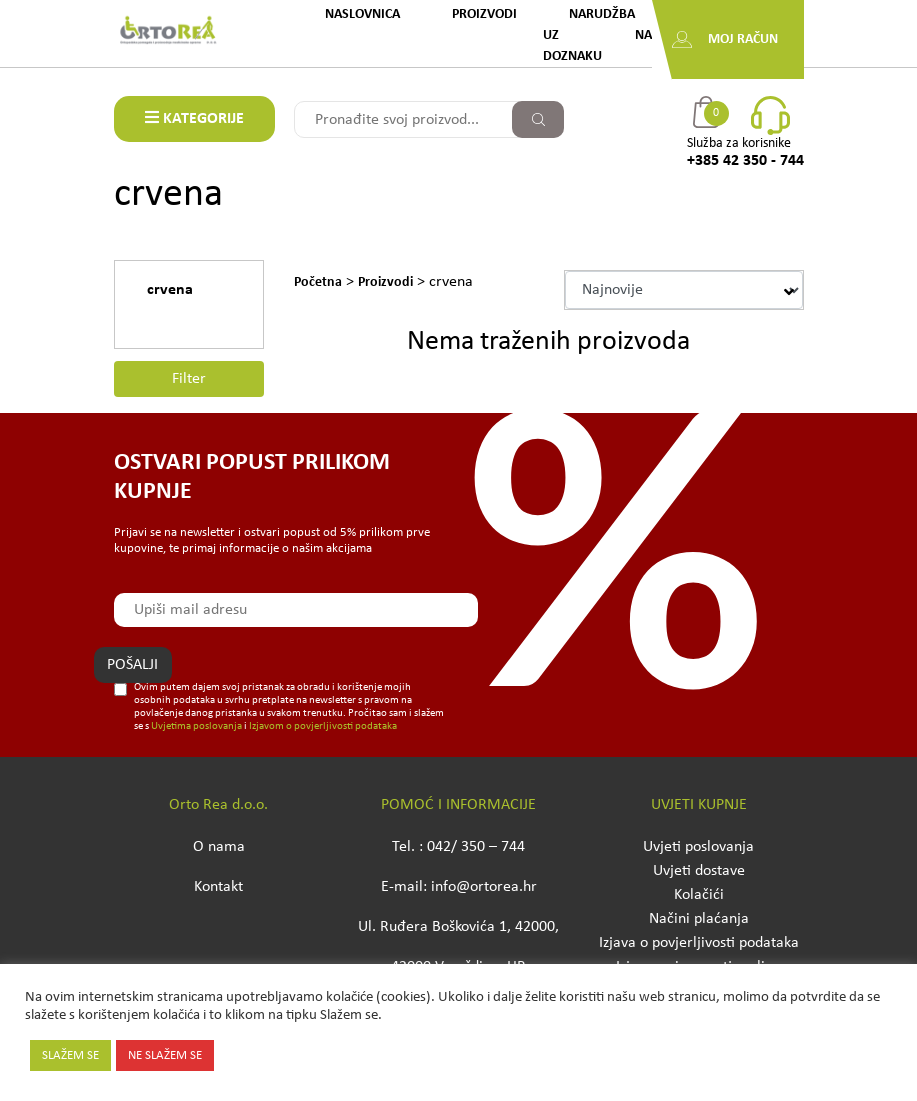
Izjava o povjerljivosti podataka (699, 943)
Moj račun (743, 39)
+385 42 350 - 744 (745, 161)
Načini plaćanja (699, 919)
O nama (219, 847)
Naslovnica (362, 14)
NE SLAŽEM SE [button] (165, 1055)
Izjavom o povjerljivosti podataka (323, 726)
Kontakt (218, 887)
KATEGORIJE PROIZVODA (194, 125)
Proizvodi (484, 14)
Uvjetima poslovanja (196, 726)
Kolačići (699, 895)
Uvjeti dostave (699, 871)
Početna (318, 282)
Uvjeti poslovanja (698, 847)
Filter (189, 379)
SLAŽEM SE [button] (70, 1055)
